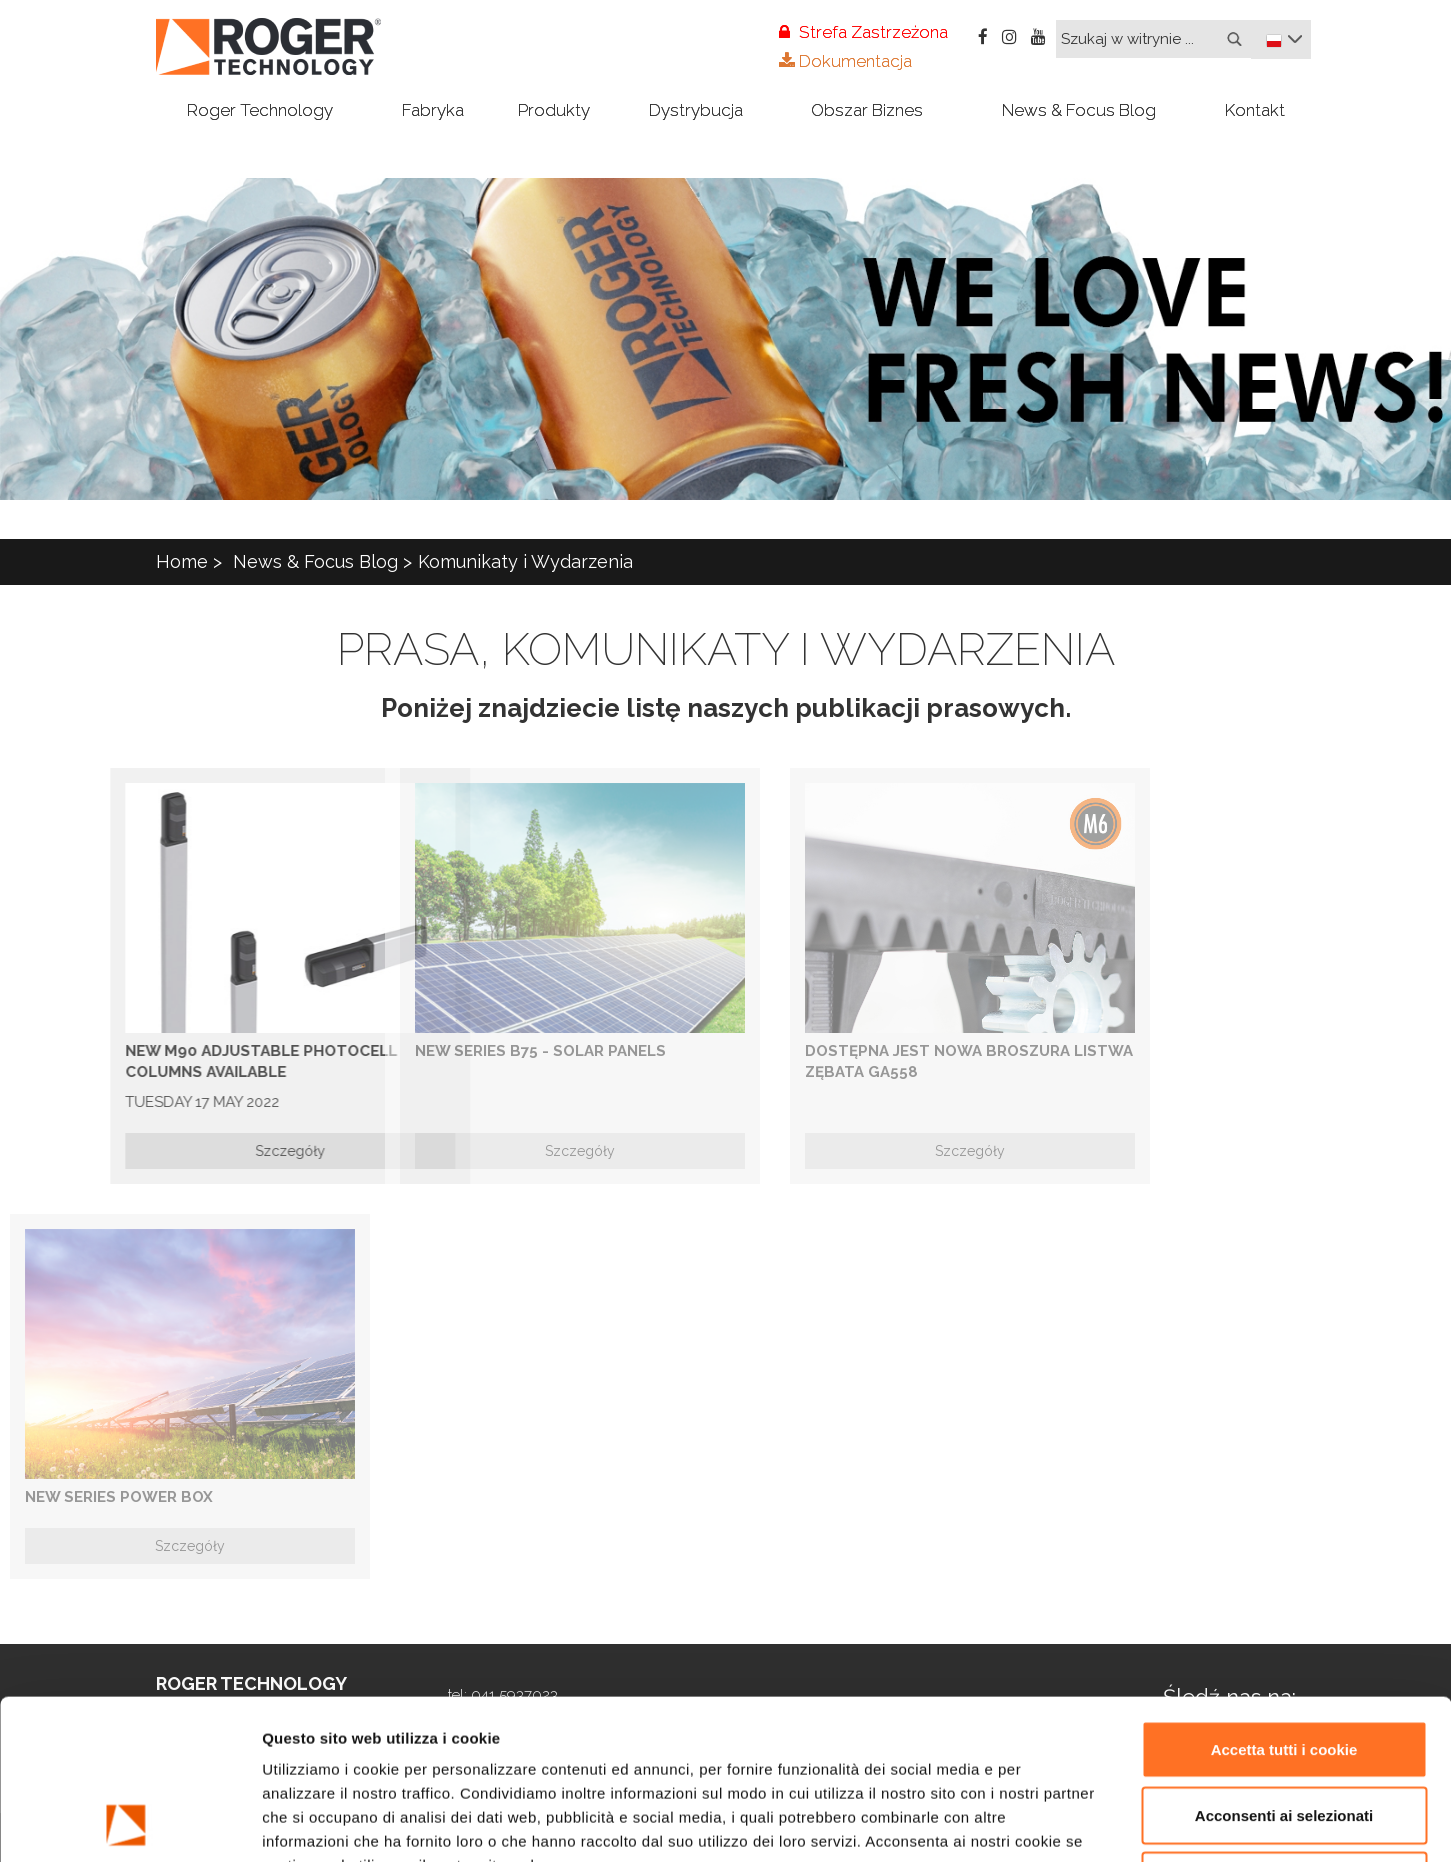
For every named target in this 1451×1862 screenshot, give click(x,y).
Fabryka (433, 110)
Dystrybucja (696, 110)
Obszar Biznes (867, 110)
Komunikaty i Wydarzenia (525, 561)
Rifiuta (1284, 1730)
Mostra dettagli (1062, 1822)
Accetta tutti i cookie (1284, 1599)
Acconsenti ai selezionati (1284, 1665)
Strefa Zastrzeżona (863, 32)
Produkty (554, 110)
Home (182, 561)
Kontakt (1255, 110)
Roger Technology (260, 110)
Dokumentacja (845, 61)
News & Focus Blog (1079, 110)
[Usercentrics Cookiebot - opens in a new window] (129, 1823)
